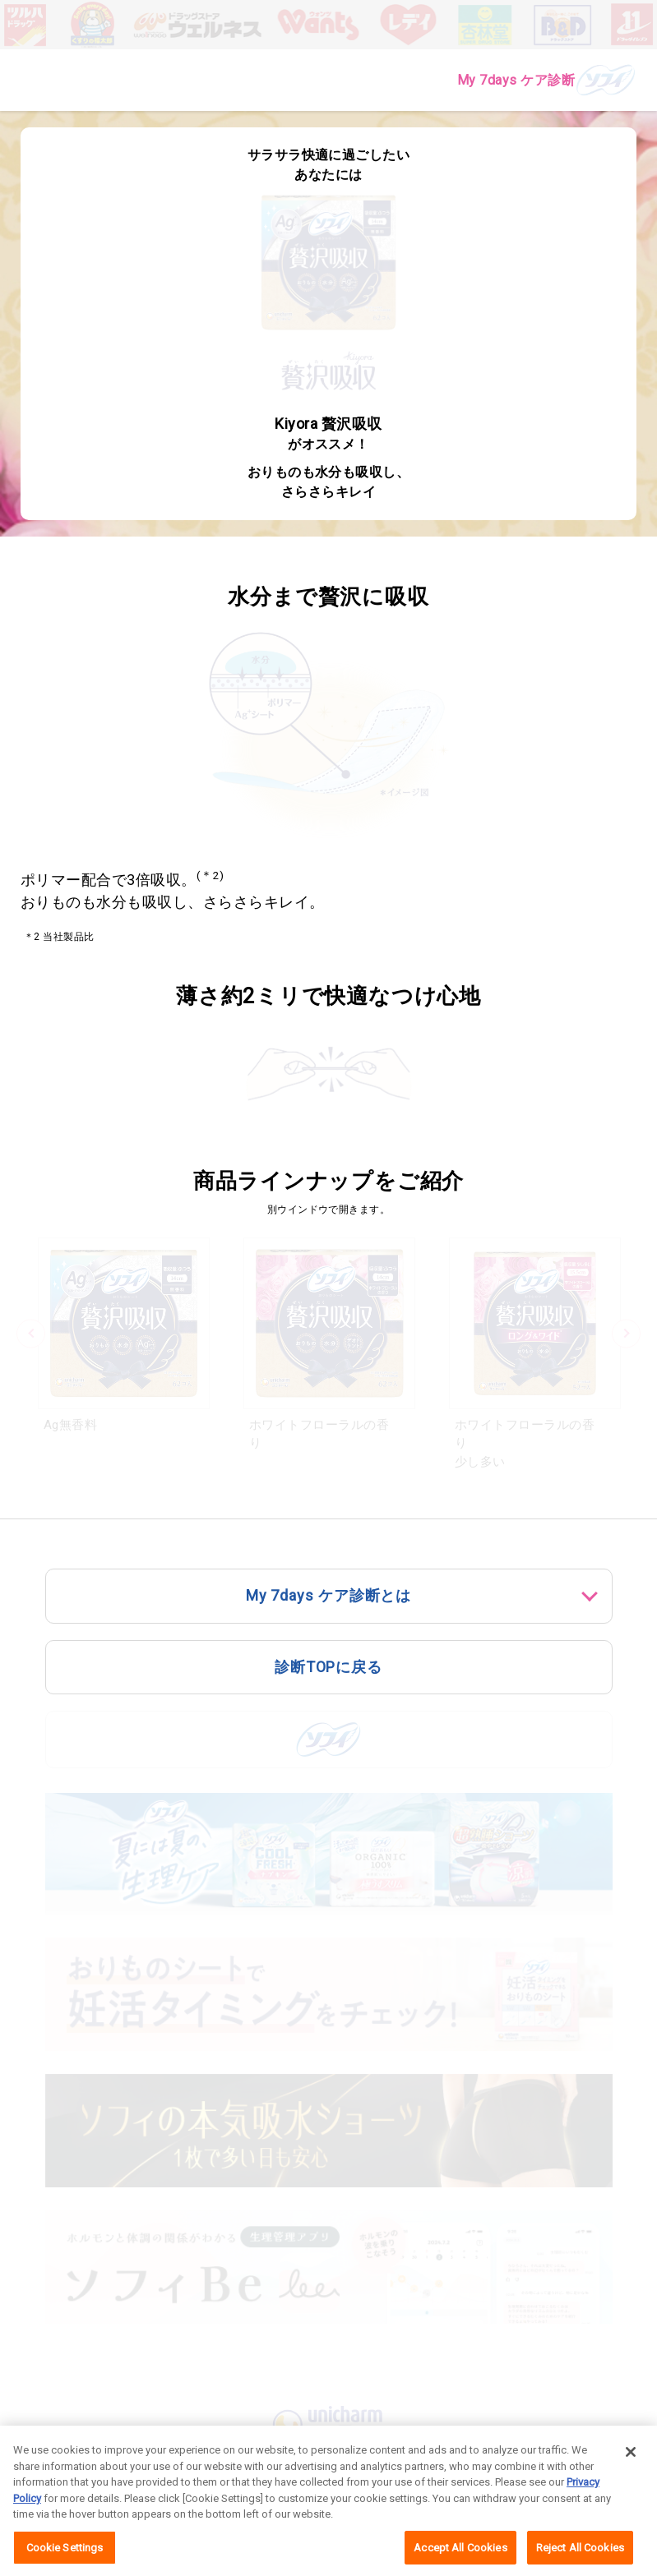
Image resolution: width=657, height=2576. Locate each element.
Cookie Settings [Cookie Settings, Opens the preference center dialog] (65, 2554)
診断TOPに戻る (328, 1666)
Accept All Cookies (460, 2554)
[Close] (631, 2458)
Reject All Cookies (580, 2554)
